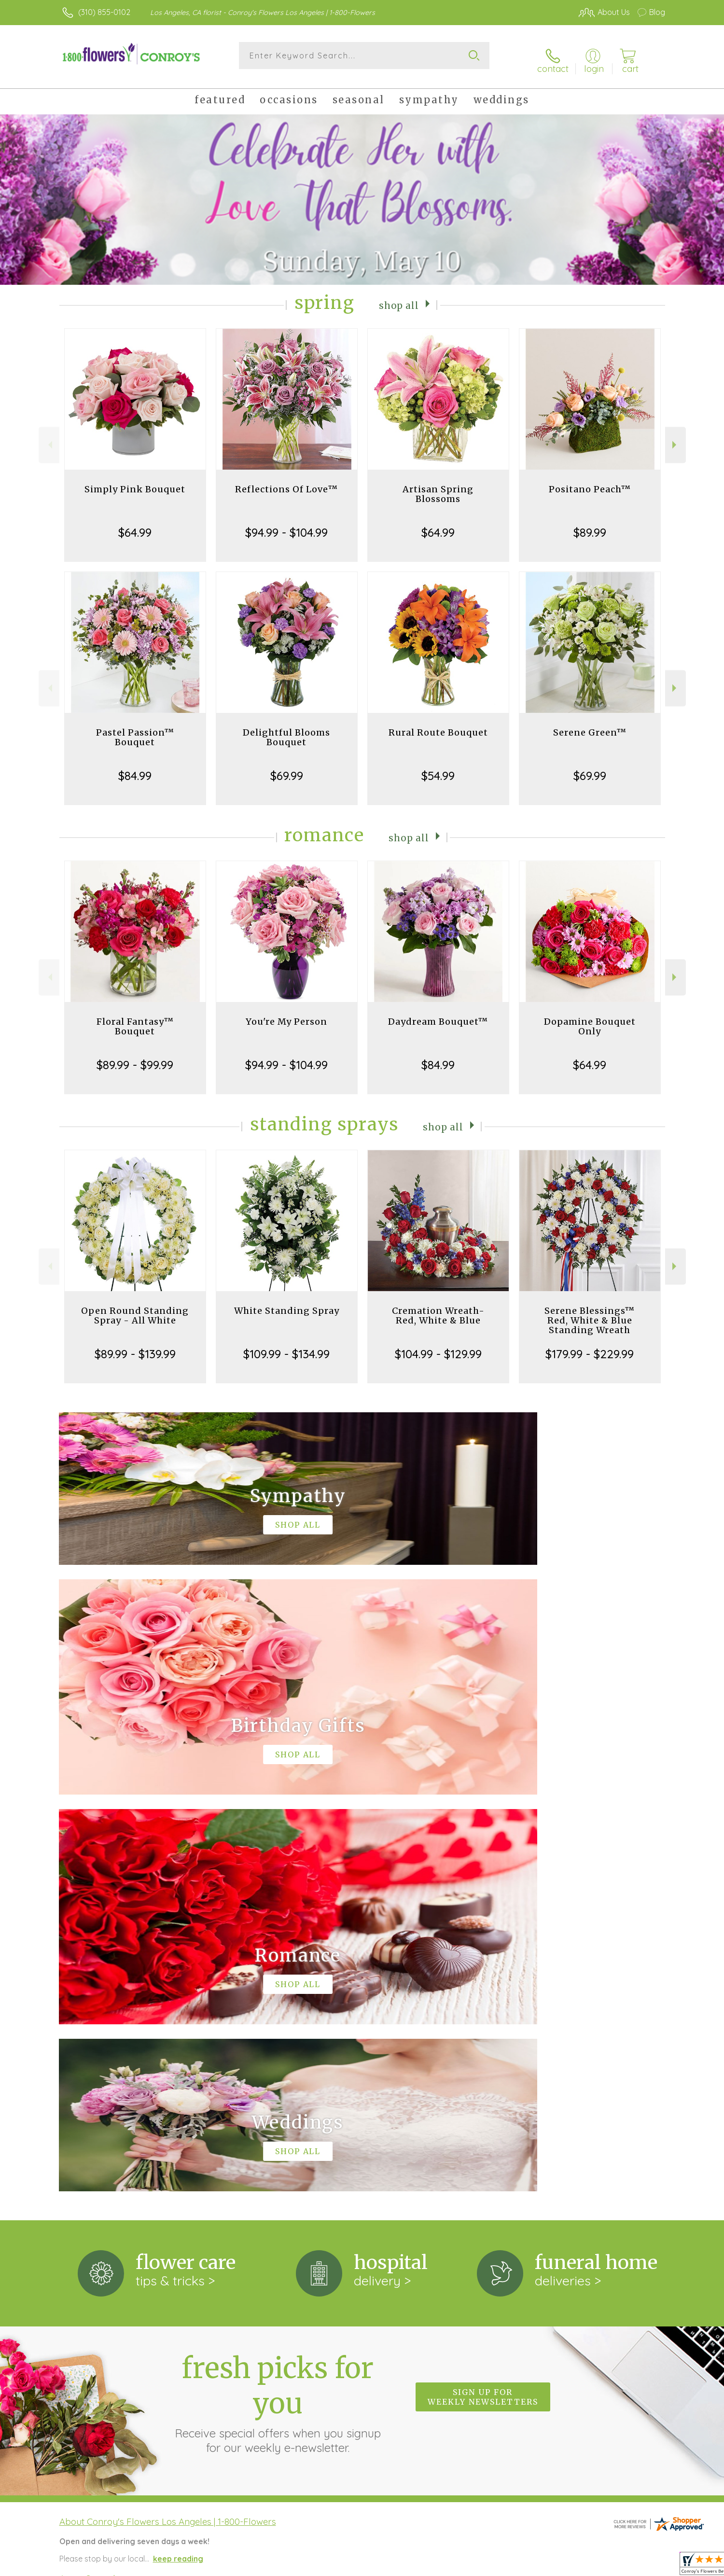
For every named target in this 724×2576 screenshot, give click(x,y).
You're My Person (286, 1013)
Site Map (639, 2566)
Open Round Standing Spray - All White (135, 1307)
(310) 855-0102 (104, 12)
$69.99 (286, 768)
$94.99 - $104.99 (286, 524)
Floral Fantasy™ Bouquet (135, 1018)
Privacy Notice (510, 2566)
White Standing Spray (286, 1303)
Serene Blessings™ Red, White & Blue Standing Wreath (589, 1312)
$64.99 (135, 524)
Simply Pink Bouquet (134, 481)
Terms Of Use (453, 2566)
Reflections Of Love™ (286, 481)
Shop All (399, 297)
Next (675, 437)
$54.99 (438, 768)
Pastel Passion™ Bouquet (135, 729)
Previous (49, 437)
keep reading (178, 2154)
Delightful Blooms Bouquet (286, 729)
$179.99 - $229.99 (589, 1346)
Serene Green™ (590, 724)
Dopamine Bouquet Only (590, 1018)
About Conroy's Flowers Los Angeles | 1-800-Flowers (167, 2117)
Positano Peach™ (590, 481)
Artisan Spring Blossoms (438, 486)
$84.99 (135, 768)
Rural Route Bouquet (438, 724)
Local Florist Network (579, 2566)
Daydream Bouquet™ (438, 1013)
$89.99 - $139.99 (135, 1346)
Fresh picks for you (277, 1998)
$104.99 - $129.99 (438, 1346)
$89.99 (589, 524)
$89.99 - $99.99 (135, 1057)
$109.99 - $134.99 (286, 1346)
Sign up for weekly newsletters (483, 1992)
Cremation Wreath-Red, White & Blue (438, 1307)
